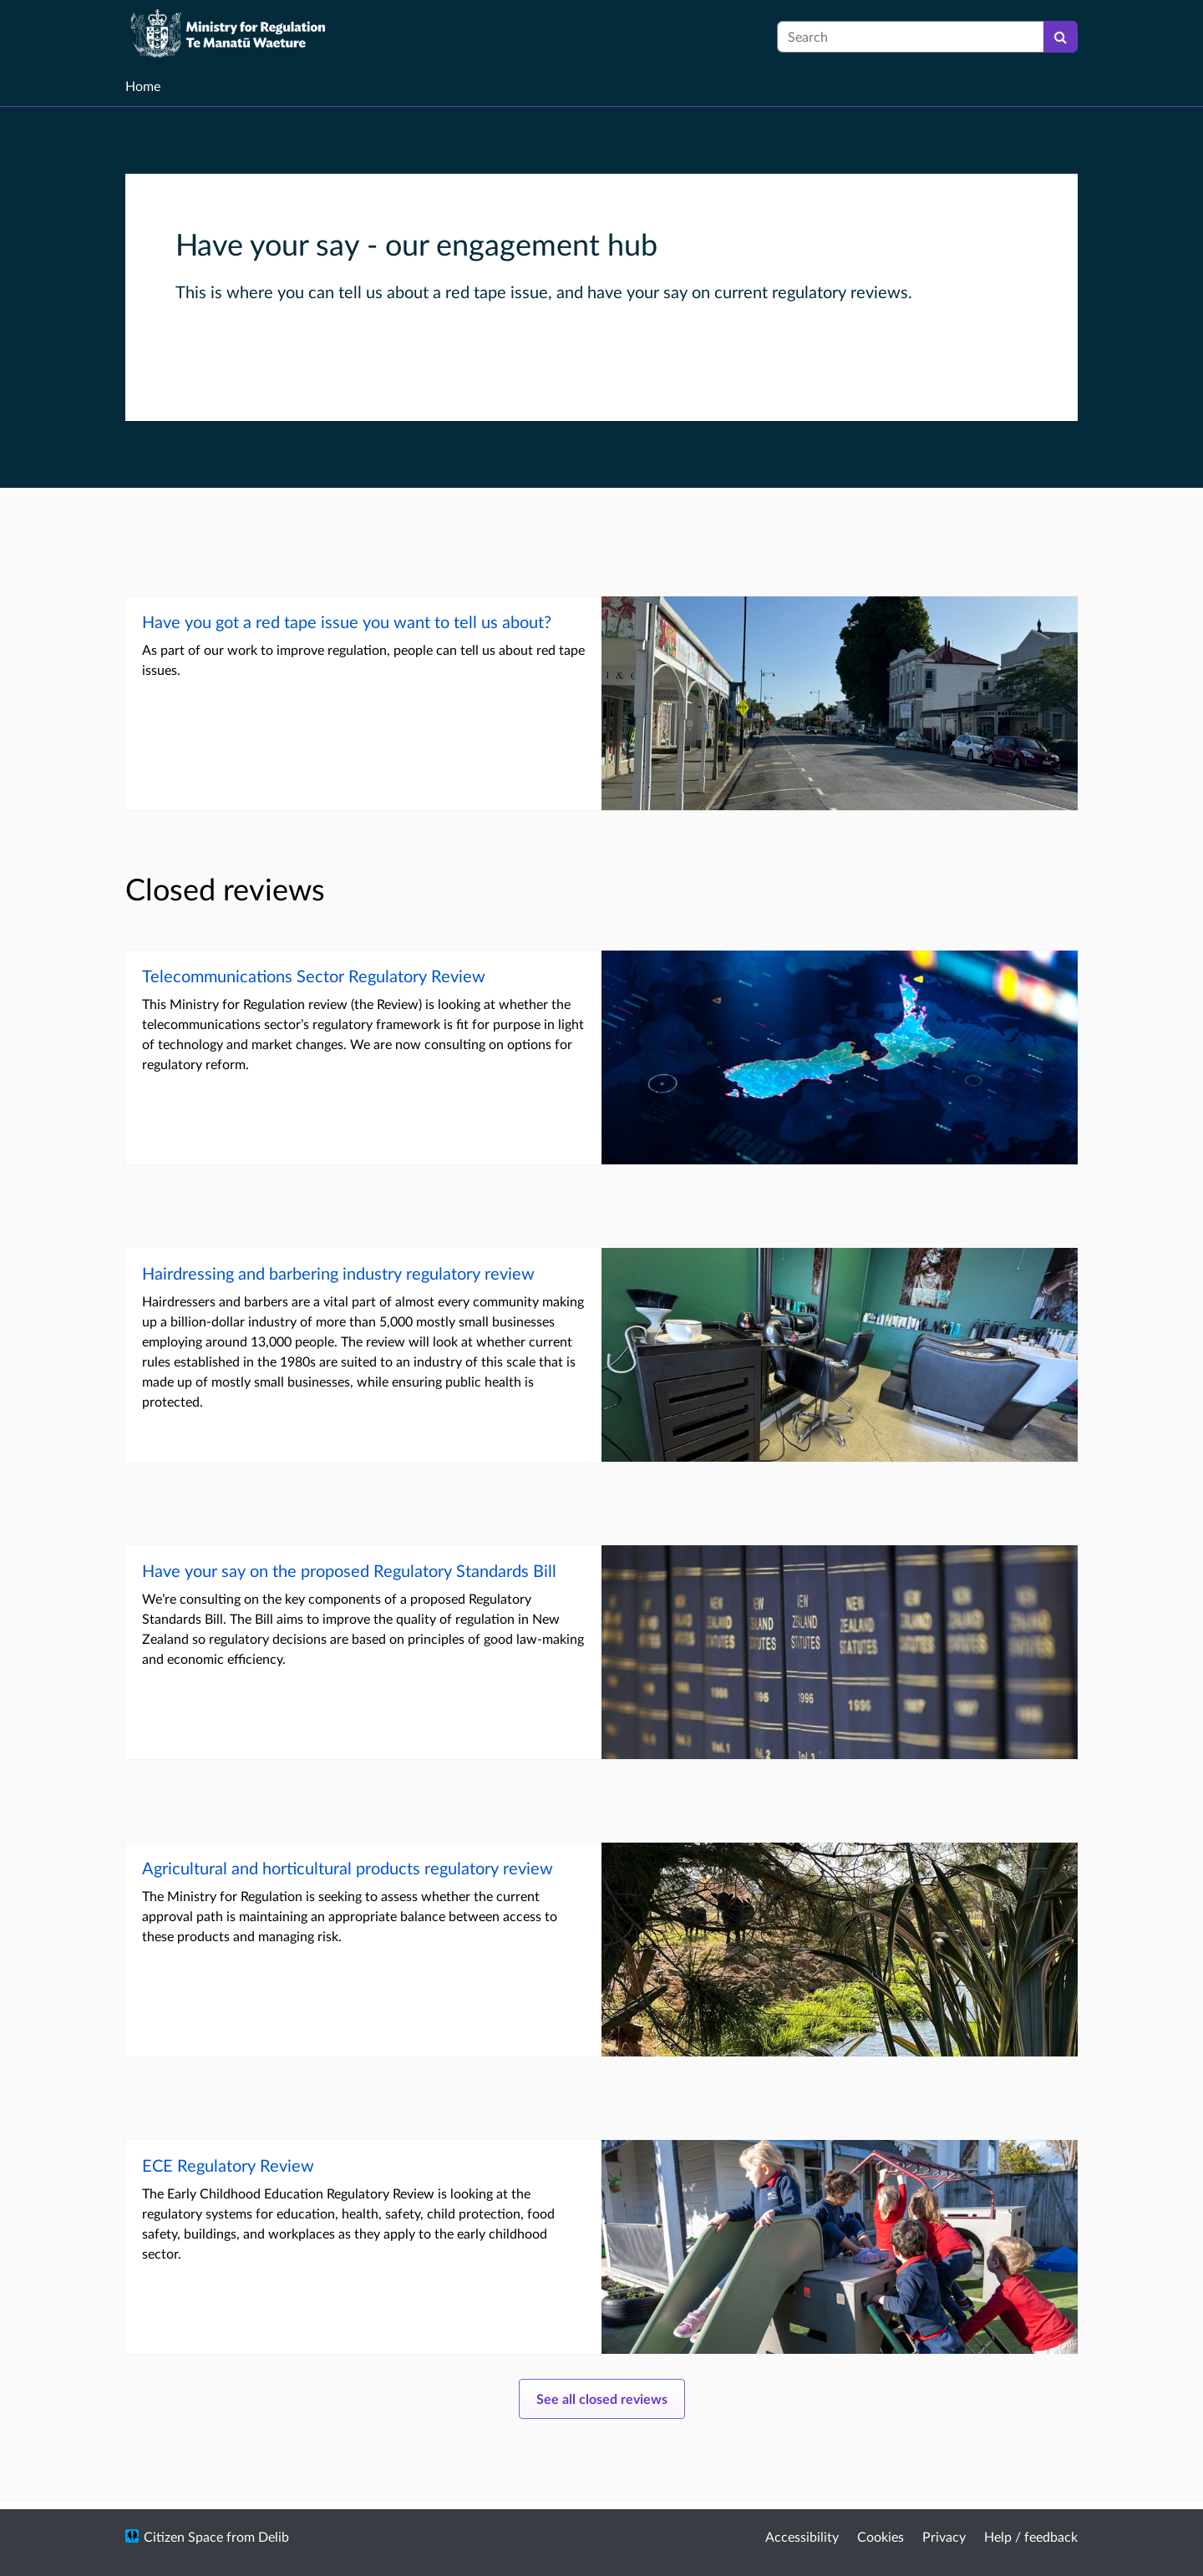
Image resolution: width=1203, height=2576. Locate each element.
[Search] (1060, 37)
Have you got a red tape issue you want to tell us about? (346, 621)
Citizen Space (183, 2536)
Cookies (880, 2536)
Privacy (944, 2536)
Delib (273, 2536)
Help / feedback (1031, 2536)
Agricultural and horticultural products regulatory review (347, 1868)
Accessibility (802, 2536)
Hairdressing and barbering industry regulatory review (338, 1273)
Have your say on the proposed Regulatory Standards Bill (349, 1570)
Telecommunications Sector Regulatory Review (313, 976)
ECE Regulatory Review (228, 2165)
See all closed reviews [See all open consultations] (601, 2398)
